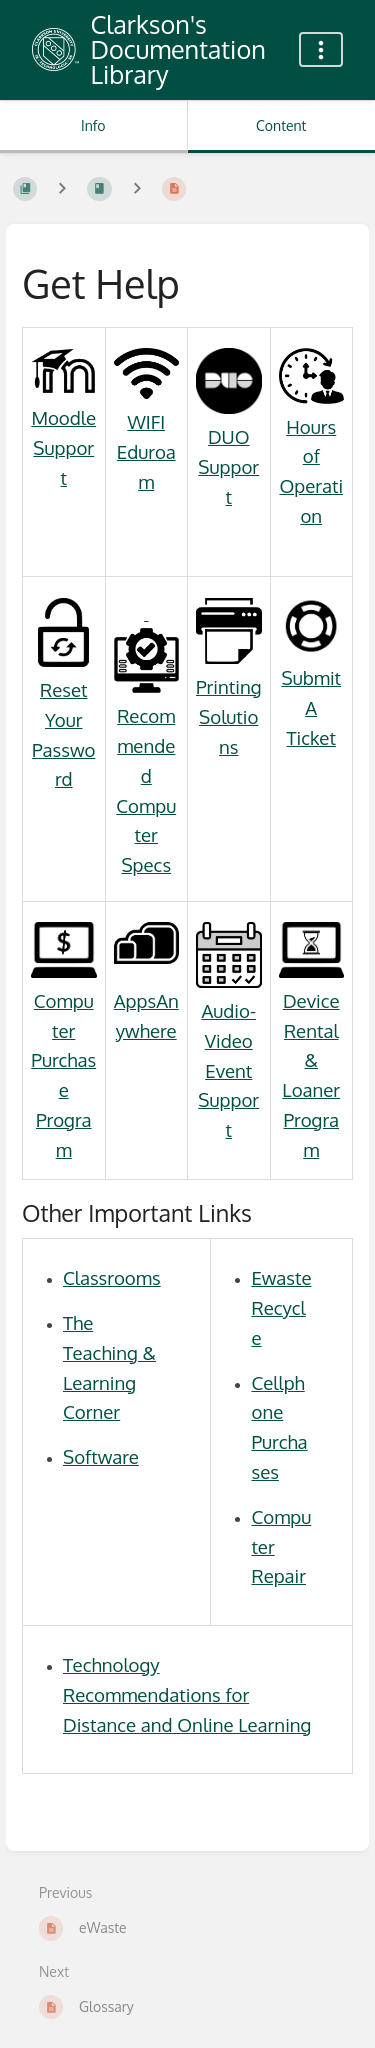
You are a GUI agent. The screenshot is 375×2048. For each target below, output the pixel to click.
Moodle (63, 417)
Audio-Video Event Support (228, 1070)
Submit (311, 677)
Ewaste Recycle (281, 1307)
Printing (229, 686)
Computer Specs (146, 835)
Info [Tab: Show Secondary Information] (93, 125)
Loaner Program (311, 1119)
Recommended (147, 694)
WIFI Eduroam (146, 451)
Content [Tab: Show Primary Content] (281, 125)
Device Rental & (311, 1030)
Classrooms (112, 1277)
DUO (229, 436)
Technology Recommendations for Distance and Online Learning (187, 1694)
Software (101, 1456)
